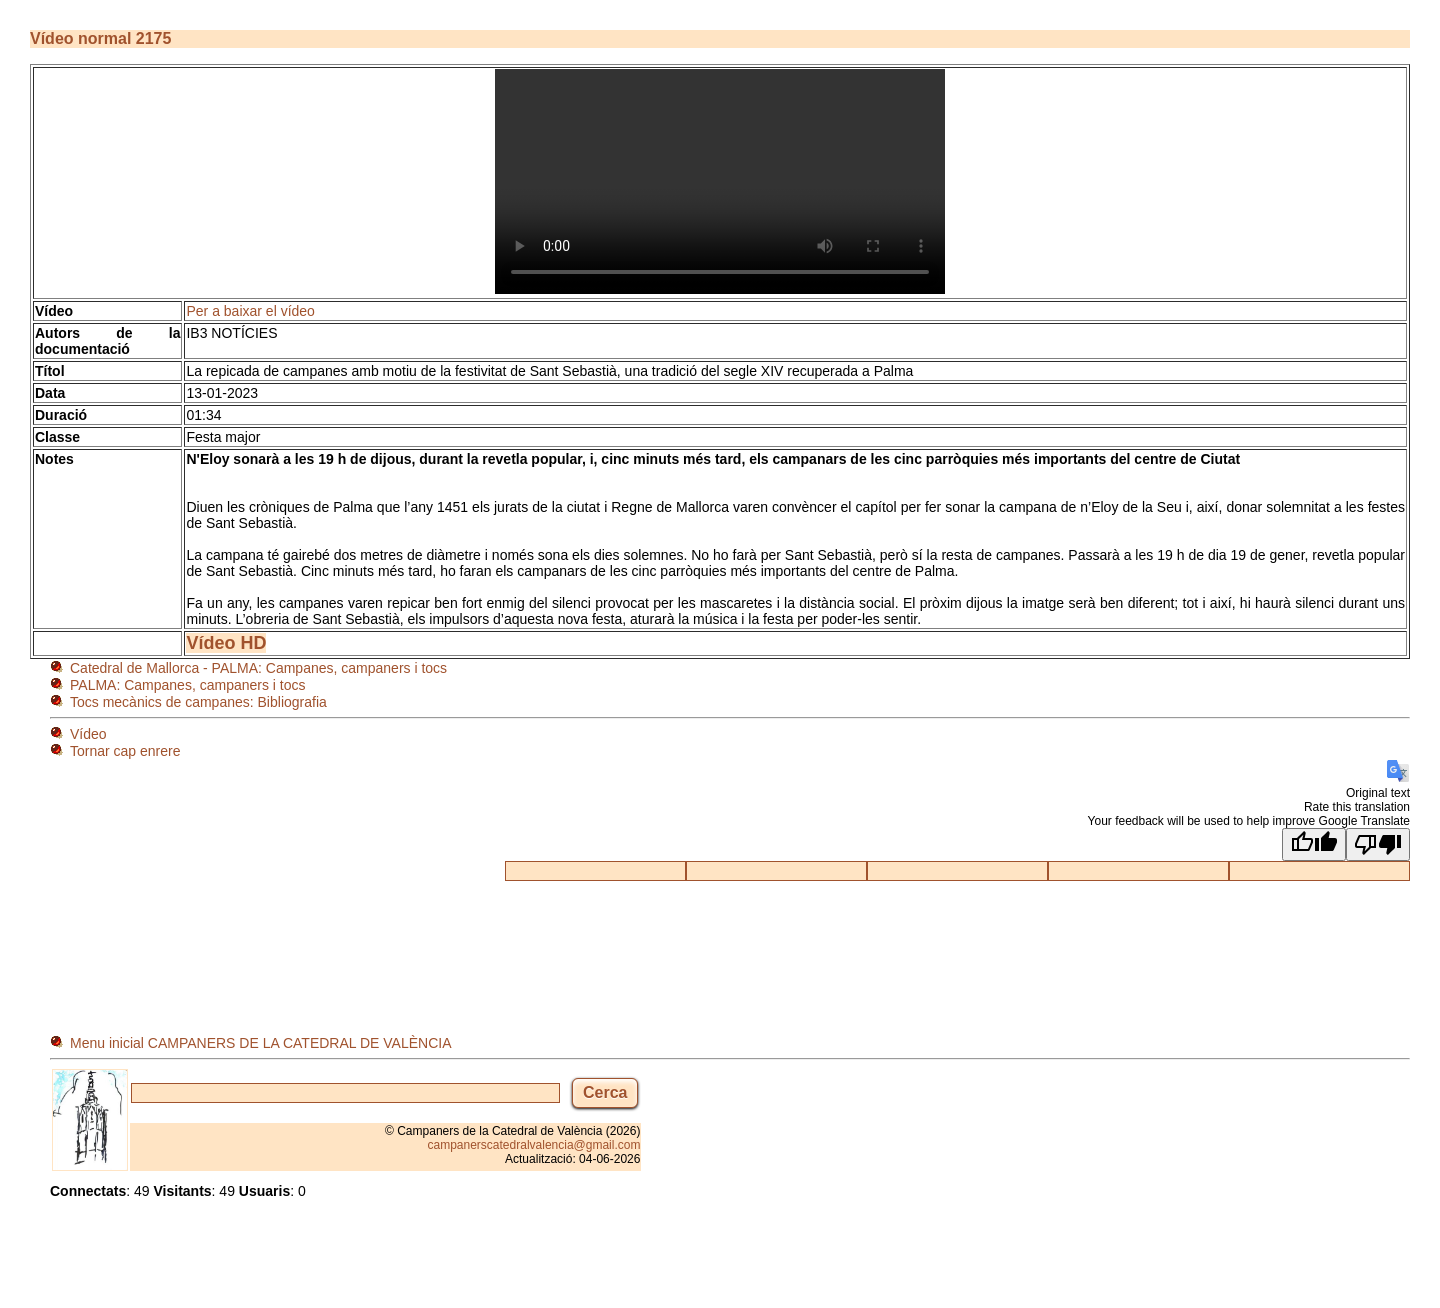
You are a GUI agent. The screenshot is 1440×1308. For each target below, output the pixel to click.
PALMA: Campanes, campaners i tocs (188, 685)
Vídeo (88, 734)
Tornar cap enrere (125, 751)
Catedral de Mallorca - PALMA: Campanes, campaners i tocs (258, 668)
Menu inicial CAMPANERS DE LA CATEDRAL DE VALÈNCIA (261, 1043)
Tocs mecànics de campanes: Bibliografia (198, 702)
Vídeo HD (226, 643)
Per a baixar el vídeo (250, 311)
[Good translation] (1314, 844)
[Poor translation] (1378, 844)
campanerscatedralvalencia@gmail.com (534, 1145)
